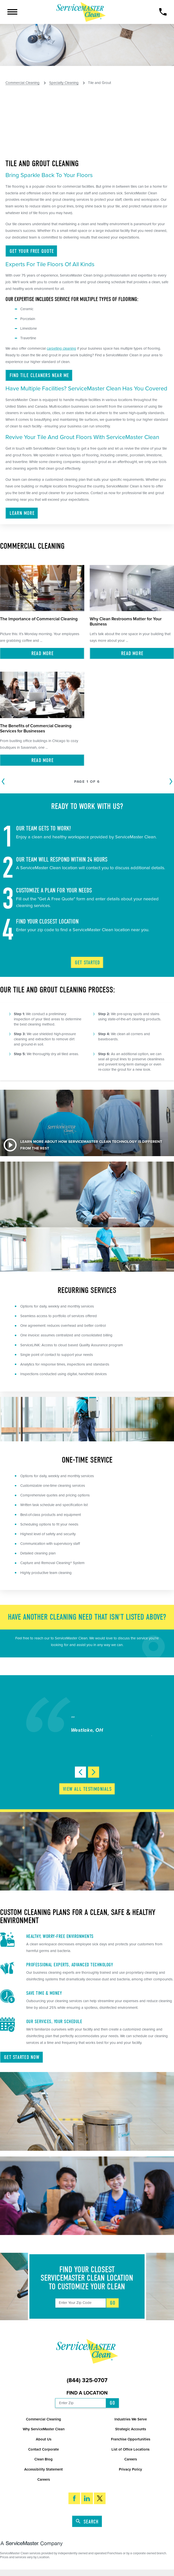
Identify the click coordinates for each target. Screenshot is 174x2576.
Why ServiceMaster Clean (44, 2430)
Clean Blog (43, 2460)
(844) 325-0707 (87, 2381)
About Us (43, 2440)
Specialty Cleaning (64, 83)
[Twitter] (100, 2499)
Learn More (22, 513)
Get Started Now (22, 2058)
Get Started (87, 963)
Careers (130, 2460)
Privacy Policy (130, 2470)
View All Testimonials (87, 1790)
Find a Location (87, 2394)
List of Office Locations (130, 2450)
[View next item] (93, 1772)
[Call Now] (163, 12)
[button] (12, 12)
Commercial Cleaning (22, 83)
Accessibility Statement (43, 2470)
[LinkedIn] (87, 2499)
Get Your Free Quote (32, 251)
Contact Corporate (43, 2450)
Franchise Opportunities (130, 2440)
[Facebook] (74, 2499)
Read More (42, 654)
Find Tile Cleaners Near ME (39, 376)
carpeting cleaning (61, 348)
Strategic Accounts (130, 2430)
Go (112, 2304)
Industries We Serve (130, 2420)
